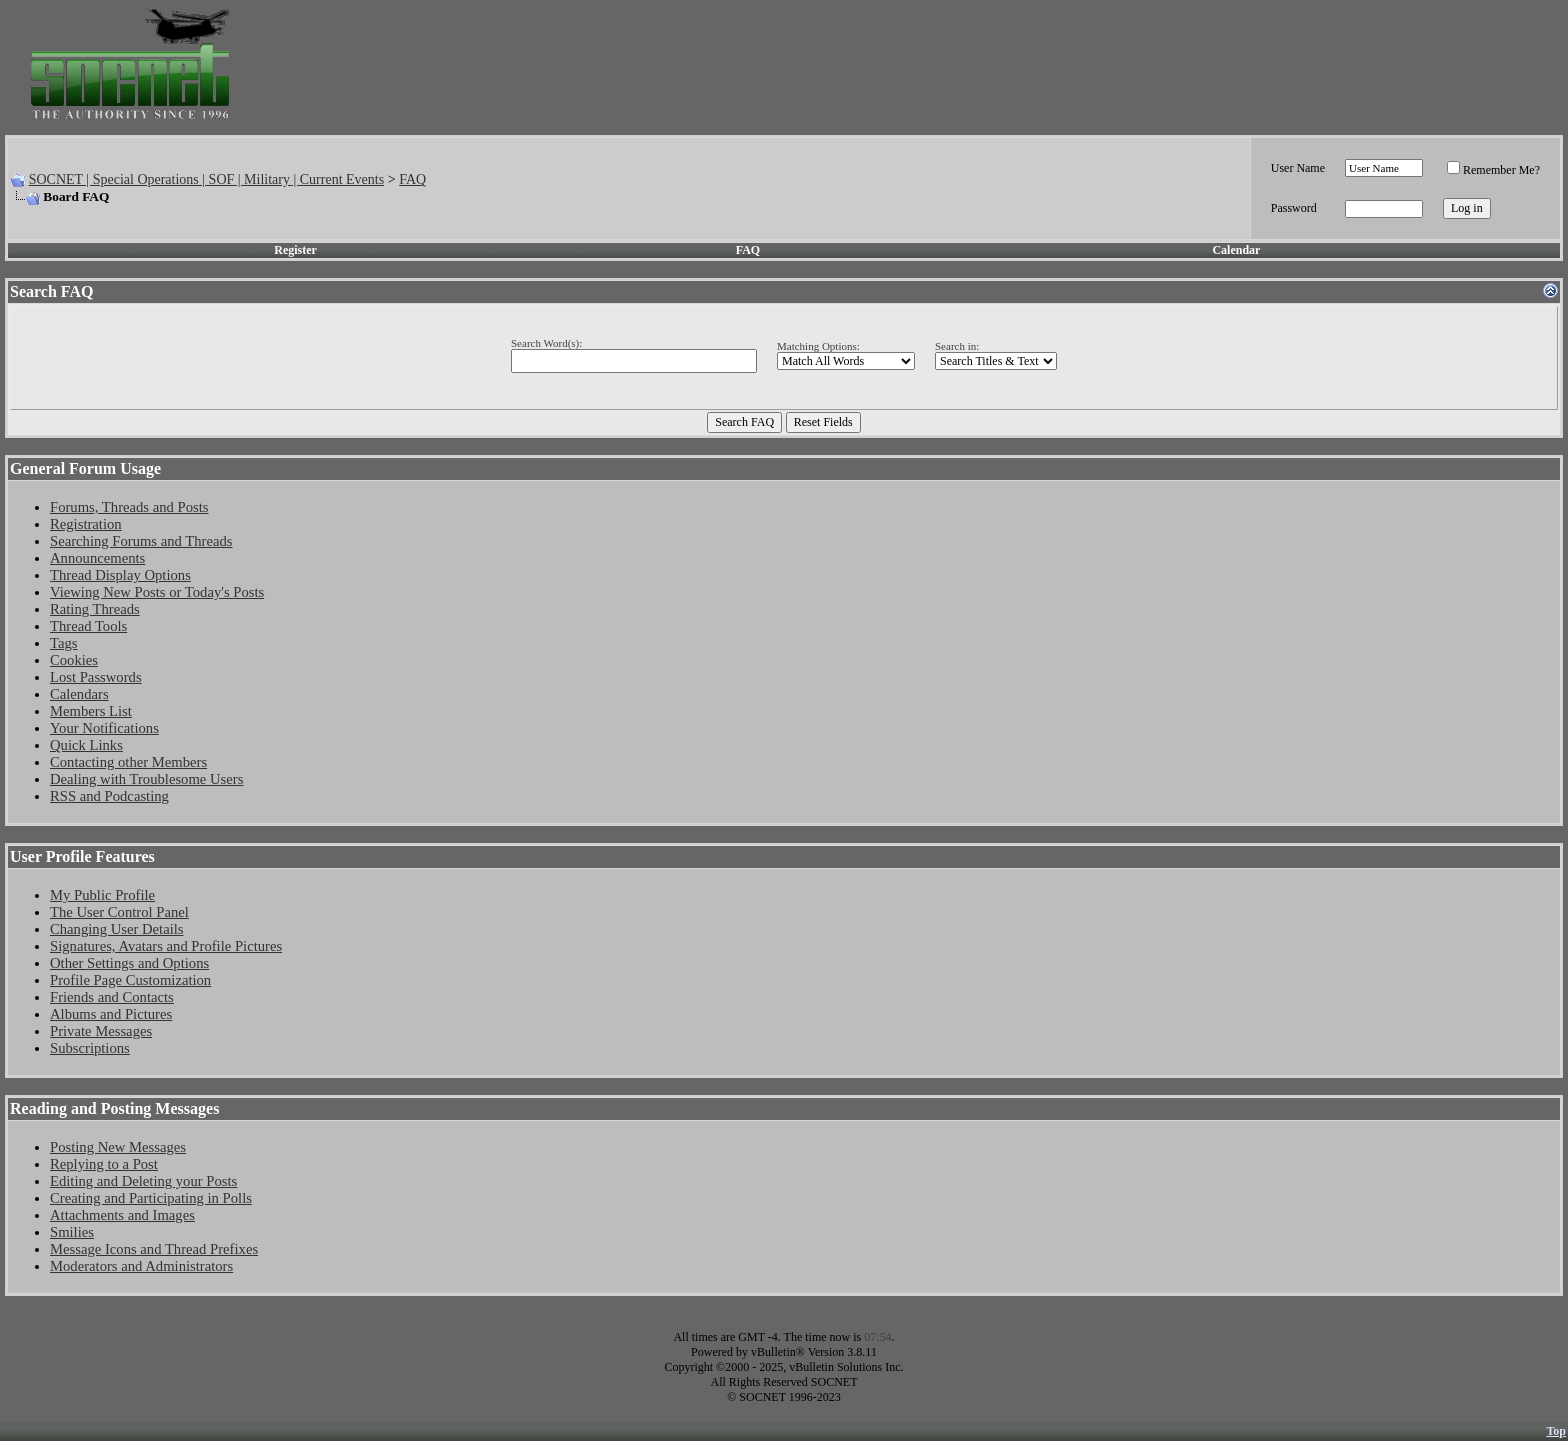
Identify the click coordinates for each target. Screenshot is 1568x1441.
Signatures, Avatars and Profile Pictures (166, 946)
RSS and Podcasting (109, 796)
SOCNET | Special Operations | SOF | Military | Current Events (206, 179)
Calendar (1236, 250)
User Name (1298, 168)
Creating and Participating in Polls (151, 1198)
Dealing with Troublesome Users (146, 779)
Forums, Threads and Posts (129, 507)
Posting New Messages (118, 1147)
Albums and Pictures (111, 1014)
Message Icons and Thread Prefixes (154, 1249)
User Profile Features (82, 856)
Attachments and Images (122, 1215)
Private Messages (101, 1031)
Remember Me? (1493, 170)
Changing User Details (117, 929)
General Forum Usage (85, 468)
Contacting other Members (128, 762)
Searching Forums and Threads (141, 541)
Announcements (97, 558)
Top (1556, 1431)
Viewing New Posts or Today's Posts (157, 592)
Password (1294, 208)
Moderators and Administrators (141, 1266)
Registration (86, 524)
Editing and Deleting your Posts (143, 1181)
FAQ (412, 179)
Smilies (72, 1232)
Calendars (79, 694)
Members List (91, 711)
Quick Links (86, 745)
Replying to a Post (104, 1164)
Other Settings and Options (129, 963)
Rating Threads (95, 609)
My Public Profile (102, 895)
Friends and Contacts (112, 997)
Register (295, 250)
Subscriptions (90, 1048)
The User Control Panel (119, 912)
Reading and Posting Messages (114, 1108)
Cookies (74, 660)
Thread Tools (88, 626)
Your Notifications (104, 728)
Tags (63, 643)
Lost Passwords (96, 677)
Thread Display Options (120, 575)
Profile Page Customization (130, 980)
